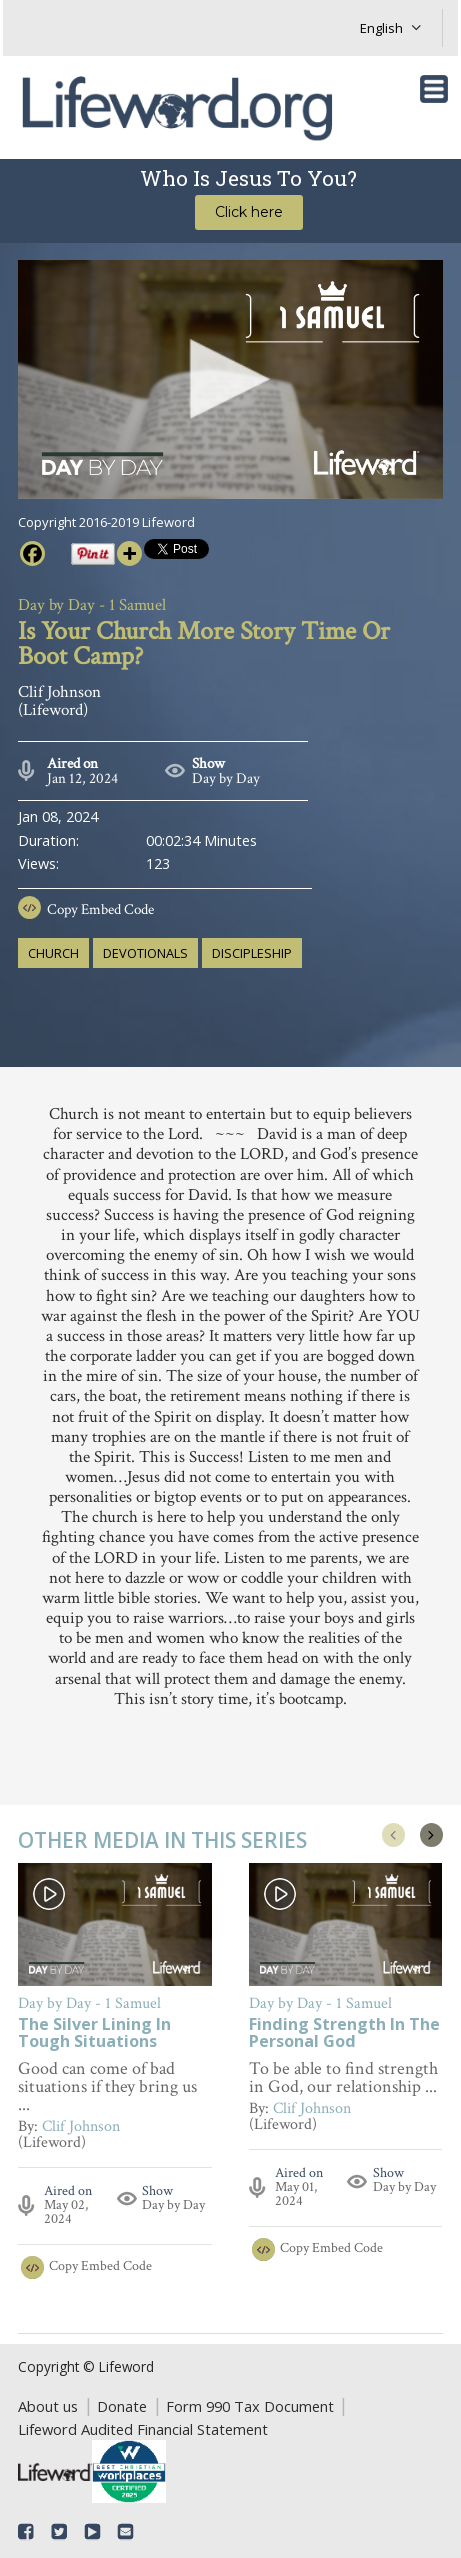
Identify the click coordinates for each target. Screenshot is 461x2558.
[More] (129, 553)
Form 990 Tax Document (250, 2406)
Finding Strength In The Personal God (344, 2034)
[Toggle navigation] (434, 89)
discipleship (252, 953)
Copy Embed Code (100, 909)
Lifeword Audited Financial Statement (143, 2429)
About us (48, 2406)
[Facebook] (32, 553)
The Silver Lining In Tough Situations (94, 2034)
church (53, 953)
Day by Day (226, 778)
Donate (122, 2406)
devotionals (145, 953)
